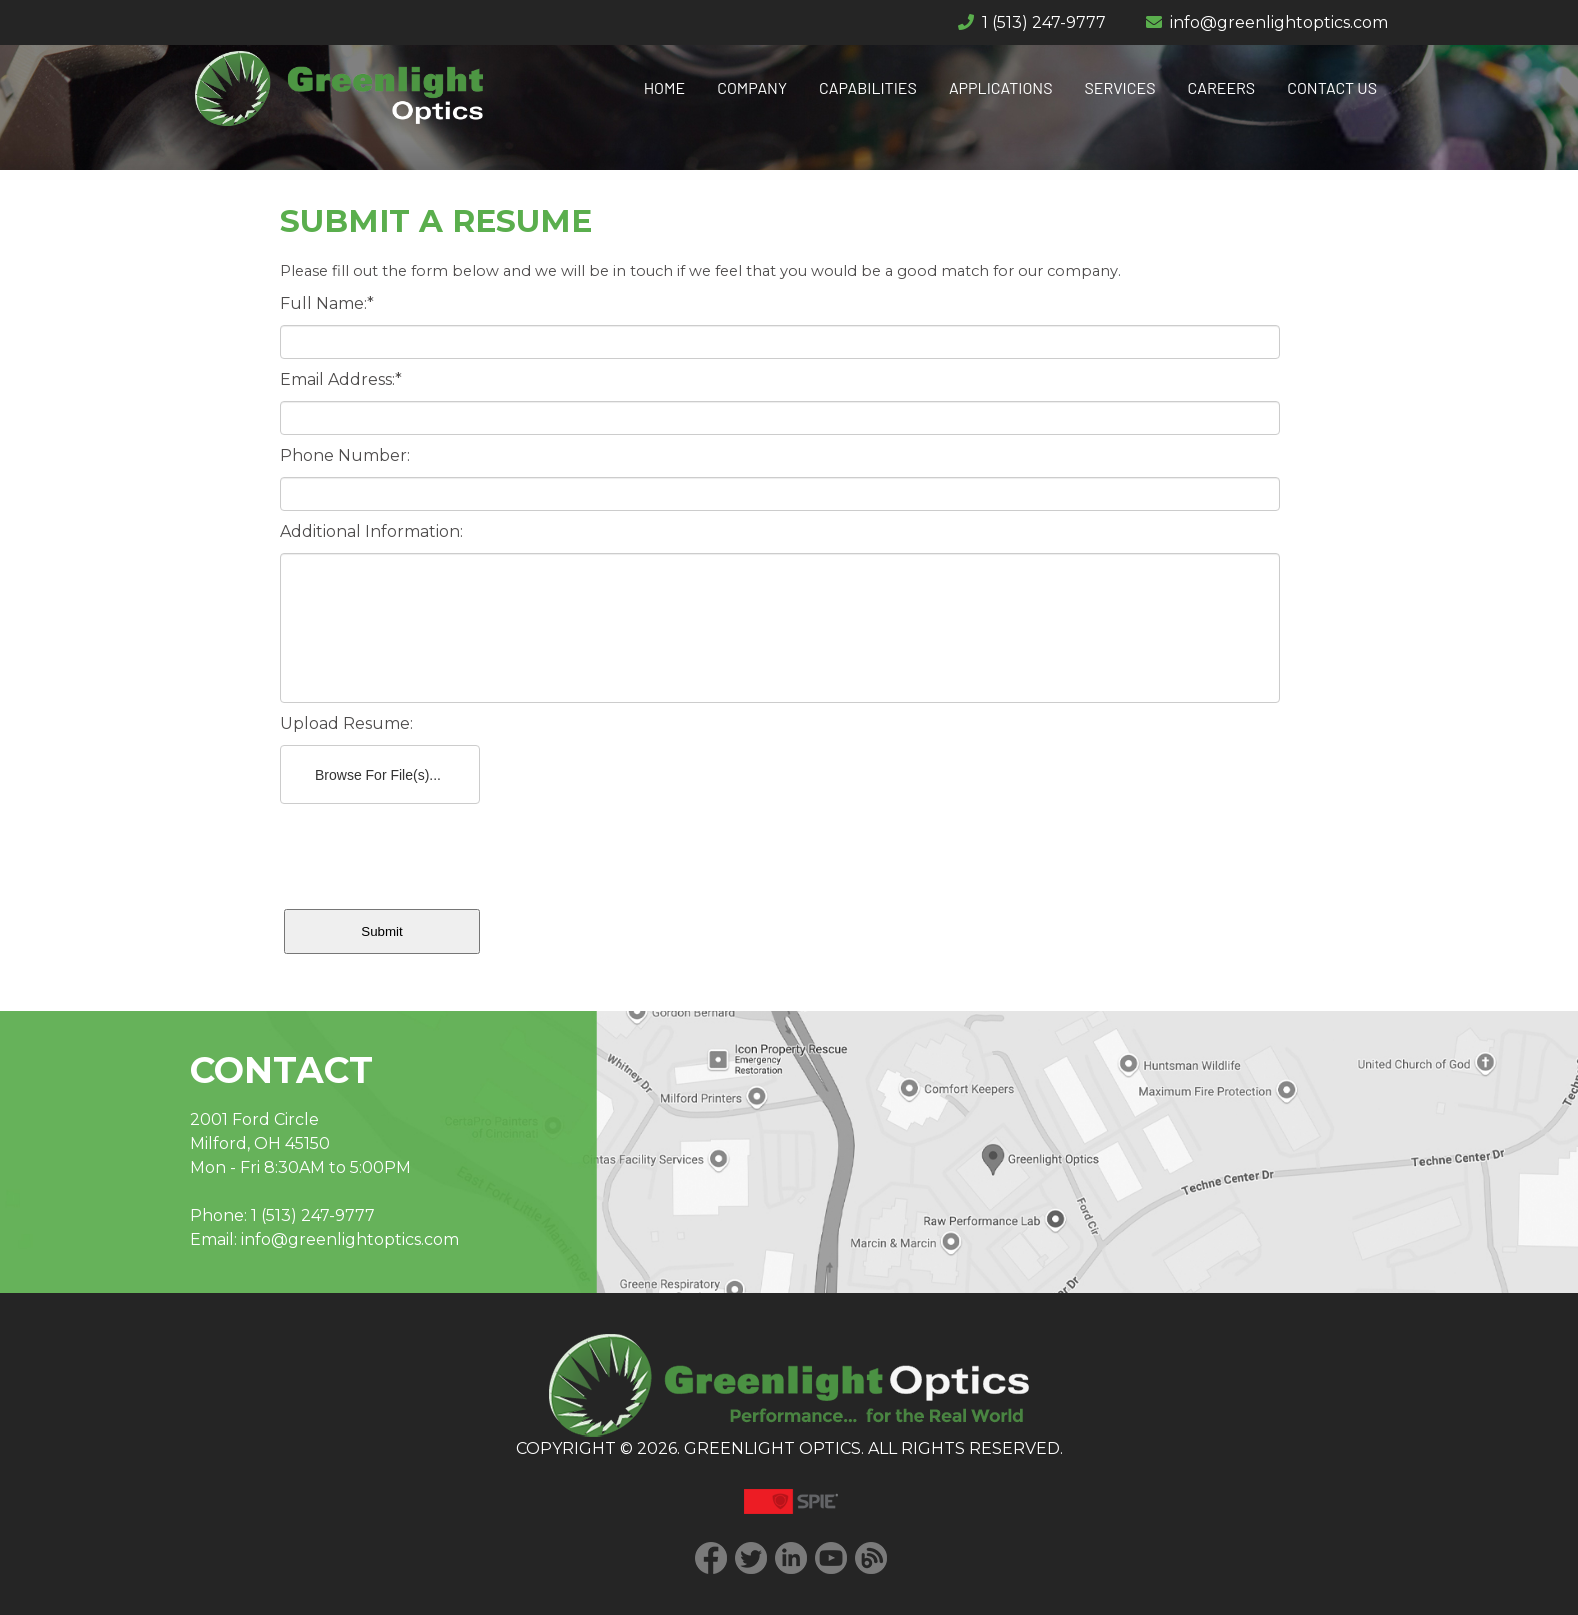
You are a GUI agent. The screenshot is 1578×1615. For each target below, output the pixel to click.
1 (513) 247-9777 (1044, 22)
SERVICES (1120, 87)
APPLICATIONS (1001, 87)
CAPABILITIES (868, 87)
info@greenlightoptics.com (1279, 22)
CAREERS (1222, 87)
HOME (665, 87)
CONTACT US (1332, 87)
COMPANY (752, 87)
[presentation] (432, 852)
